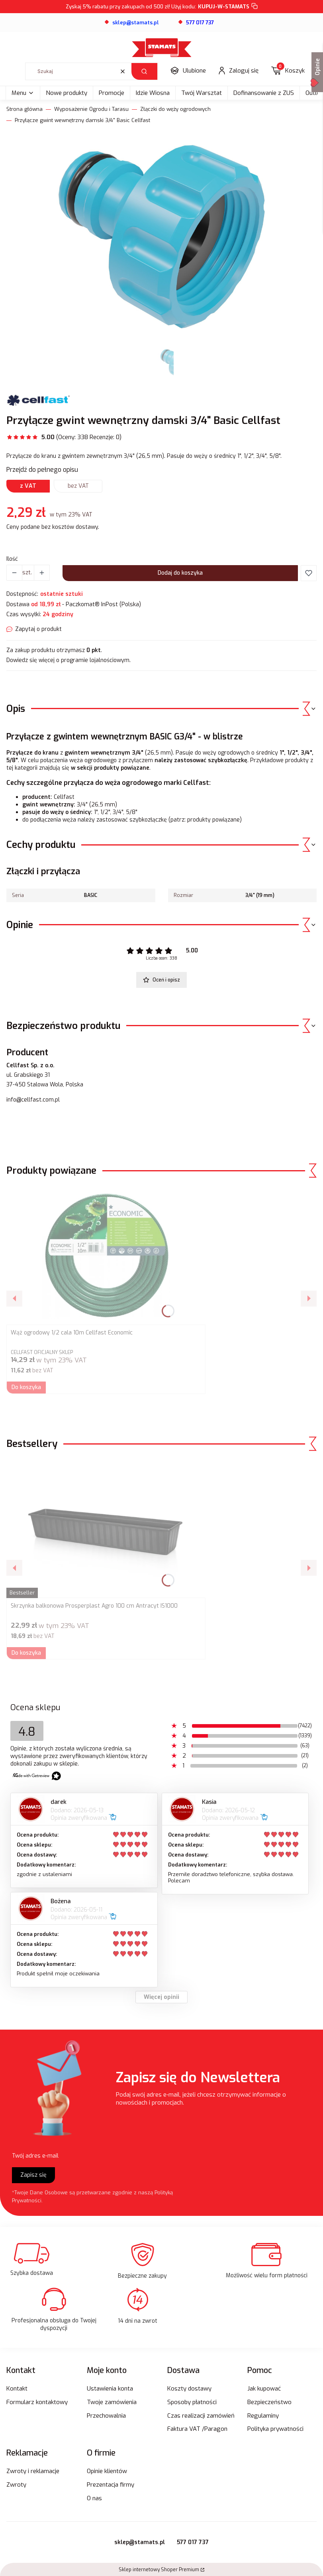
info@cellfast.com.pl (33, 1100)
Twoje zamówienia (112, 2402)
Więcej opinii (161, 1997)
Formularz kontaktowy (37, 2402)
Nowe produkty (66, 93)
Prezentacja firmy (110, 2485)
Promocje (111, 93)
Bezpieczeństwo (269, 2402)
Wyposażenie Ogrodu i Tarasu (91, 109)
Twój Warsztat (201, 93)
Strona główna (24, 109)
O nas (94, 2498)
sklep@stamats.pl (139, 2542)
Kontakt (16, 2389)
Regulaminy (263, 2416)
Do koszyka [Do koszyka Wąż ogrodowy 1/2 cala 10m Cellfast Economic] (26, 1387)
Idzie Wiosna (153, 93)
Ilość (12, 559)
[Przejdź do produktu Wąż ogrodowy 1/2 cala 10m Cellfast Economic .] (106, 1255)
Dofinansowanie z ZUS (263, 93)
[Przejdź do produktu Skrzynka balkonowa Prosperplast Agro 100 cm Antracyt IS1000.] (106, 1528)
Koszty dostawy (189, 2389)
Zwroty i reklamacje (32, 2471)
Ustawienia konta (110, 2389)
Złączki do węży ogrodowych (175, 109)
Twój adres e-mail (35, 2156)
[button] (144, 71)
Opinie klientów (107, 2471)
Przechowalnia (106, 2416)
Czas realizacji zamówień (201, 2416)
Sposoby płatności (192, 2402)
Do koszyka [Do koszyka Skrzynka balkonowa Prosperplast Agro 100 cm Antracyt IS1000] (26, 1653)
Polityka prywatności (275, 2429)
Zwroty (16, 2485)
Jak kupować (264, 2389)
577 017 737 (193, 2542)
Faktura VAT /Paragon (197, 2429)
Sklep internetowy (159, 2569)
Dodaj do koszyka (180, 573)
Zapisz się (33, 2175)
